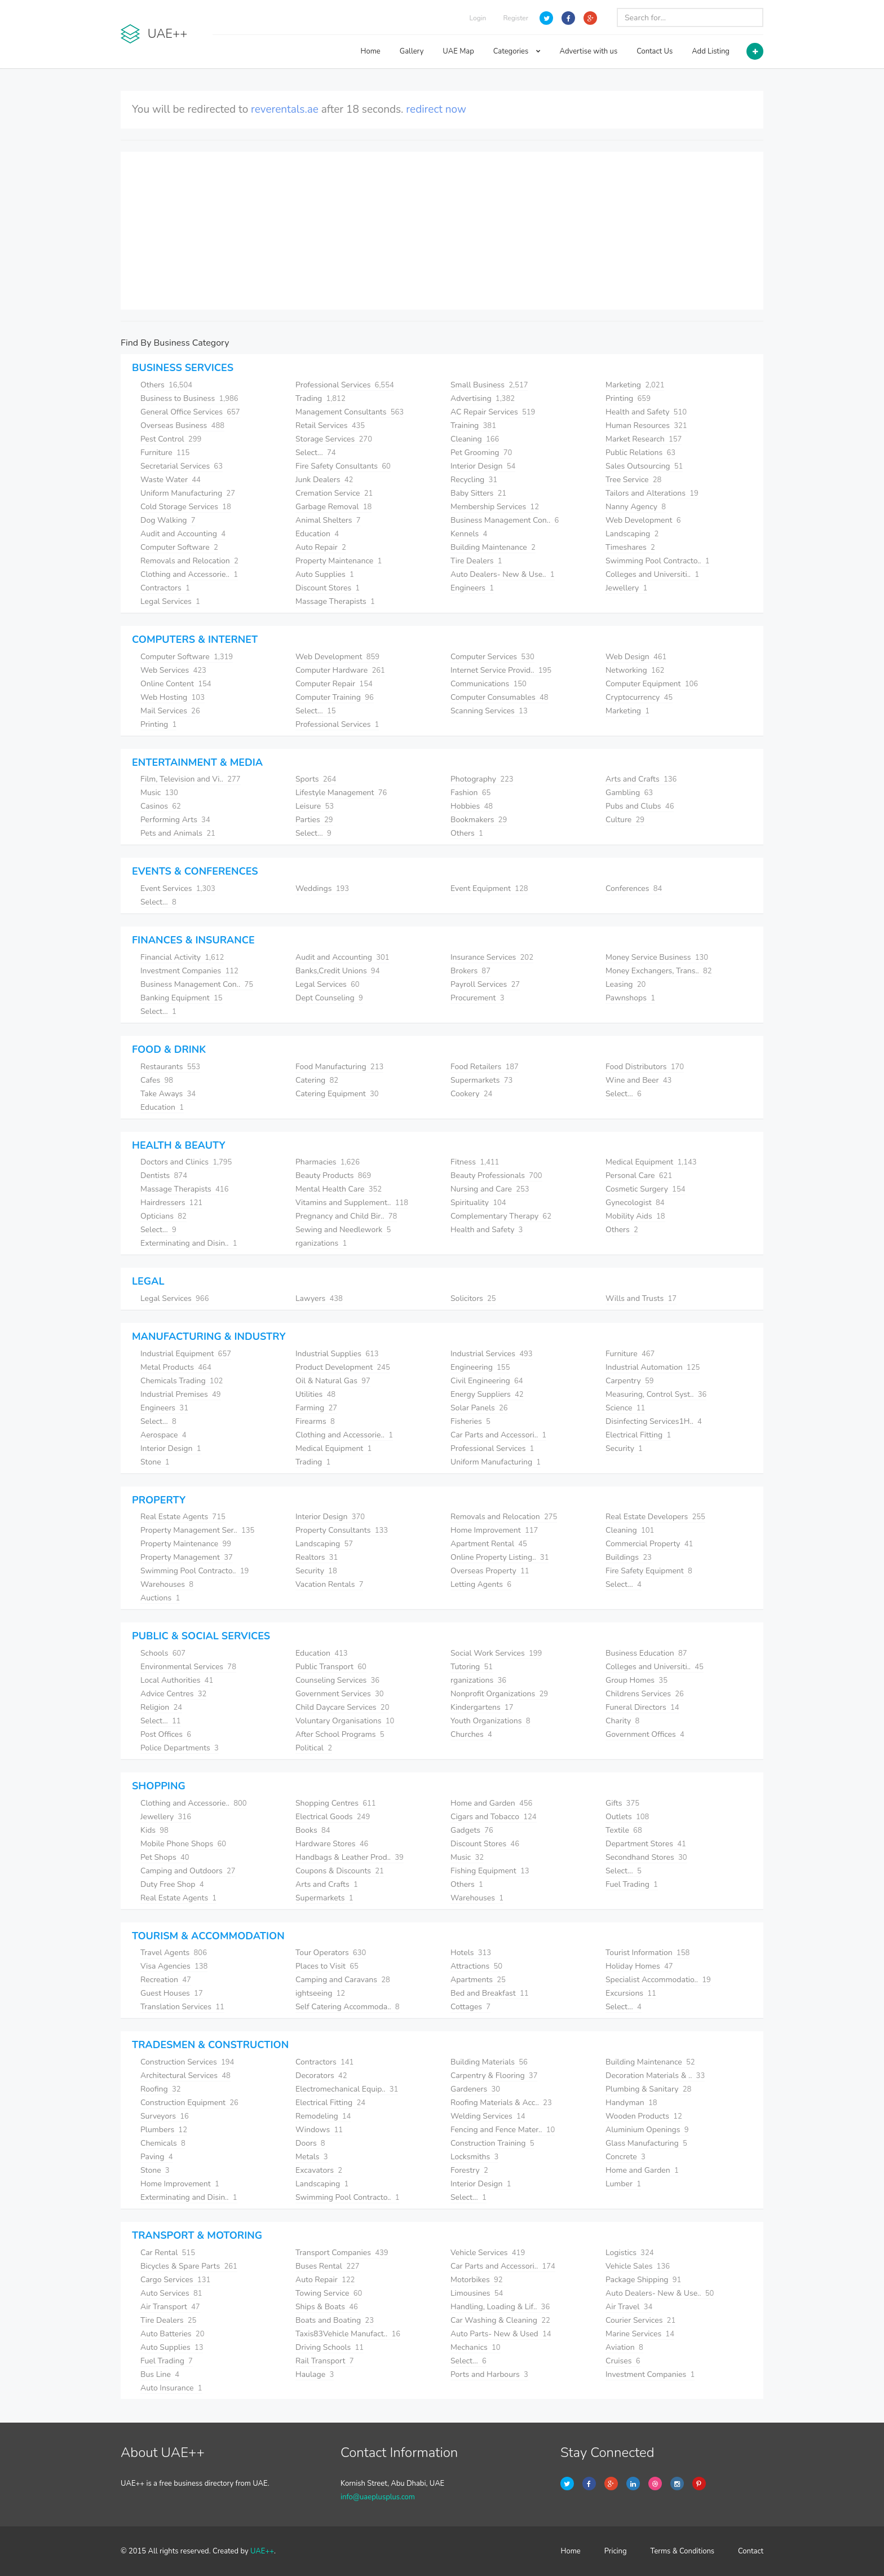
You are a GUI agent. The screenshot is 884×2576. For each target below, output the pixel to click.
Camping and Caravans (342, 1979)
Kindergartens (481, 1707)
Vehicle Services (487, 2252)
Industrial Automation (652, 1367)
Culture (624, 819)
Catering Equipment (337, 1093)
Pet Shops (164, 1857)
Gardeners (475, 2089)
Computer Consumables (499, 697)
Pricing (615, 2551)
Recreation (165, 1979)
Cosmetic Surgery (645, 1189)
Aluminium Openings (647, 2129)
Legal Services (170, 601)
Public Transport (330, 1666)
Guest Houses (171, 1993)
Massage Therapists (335, 601)
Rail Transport (324, 2361)
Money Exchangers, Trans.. (658, 970)
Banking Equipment (181, 998)
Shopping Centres (335, 1803)
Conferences (633, 888)
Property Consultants (341, 1530)
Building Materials (489, 2062)
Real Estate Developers (655, 1516)
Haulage (314, 2374)
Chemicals (162, 2143)
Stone (155, 1462)
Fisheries (470, 1421)
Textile (623, 1830)
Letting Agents (480, 1584)
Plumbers (163, 2129)
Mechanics (475, 2347)
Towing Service (328, 2293)
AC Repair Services (492, 412)
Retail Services (330, 425)
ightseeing (320, 1993)
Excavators (318, 2170)
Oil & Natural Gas (332, 1380)
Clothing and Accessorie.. (189, 574)
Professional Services (344, 385)
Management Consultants (349, 412)
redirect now (436, 109)
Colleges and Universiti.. (652, 574)
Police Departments (179, 1748)
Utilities (315, 1394)
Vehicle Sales (637, 2266)
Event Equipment (489, 888)
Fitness (474, 1162)
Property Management (186, 1557)
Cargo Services (175, 2279)
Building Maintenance (493, 547)
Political (313, 1748)
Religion (161, 1707)
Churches (471, 1734)
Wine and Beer (638, 1080)
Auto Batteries (172, 2333)
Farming (316, 1407)
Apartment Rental (488, 1543)
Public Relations (640, 452)
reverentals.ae (285, 109)
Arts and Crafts (641, 779)
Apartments (478, 1979)
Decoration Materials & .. (655, 2075)
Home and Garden (491, 1803)
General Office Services (190, 412)
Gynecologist (635, 1202)
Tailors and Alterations (652, 493)
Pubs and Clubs (639, 806)
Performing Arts (175, 819)
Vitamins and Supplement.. (351, 1202)
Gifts (622, 1803)
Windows (319, 2129)
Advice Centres (173, 1693)
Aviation (624, 2347)
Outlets (627, 1816)
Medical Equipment (651, 1162)
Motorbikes (476, 2279)
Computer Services (492, 656)
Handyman (631, 2102)
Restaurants (170, 1066)
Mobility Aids (635, 1216)
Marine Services (639, 2333)
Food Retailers (484, 1066)
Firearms (315, 1421)
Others (166, 385)
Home (371, 51)
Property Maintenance (338, 560)
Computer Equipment (651, 683)
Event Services (177, 888)
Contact (750, 2551)
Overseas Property (489, 1570)
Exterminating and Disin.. (188, 1243)
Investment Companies (189, 970)
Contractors (165, 588)
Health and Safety (646, 412)
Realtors (316, 1557)
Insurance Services (491, 957)
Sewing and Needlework (343, 1229)
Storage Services (333, 439)
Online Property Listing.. (499, 1557)
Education (317, 533)
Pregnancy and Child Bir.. (346, 1216)
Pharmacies (327, 1162)
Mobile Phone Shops (183, 1843)
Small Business (489, 385)
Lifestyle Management (341, 792)
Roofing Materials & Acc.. (501, 2102)
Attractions (476, 1966)
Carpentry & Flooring (493, 2075)
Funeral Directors (642, 1707)
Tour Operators (330, 1952)
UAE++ (262, 2551)
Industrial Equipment (185, 1353)
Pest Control (170, 439)
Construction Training (492, 2143)
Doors (310, 2143)
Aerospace (163, 1435)
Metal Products (175, 1367)
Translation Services (182, 2006)
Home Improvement (494, 1530)
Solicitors (473, 1298)
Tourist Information (647, 1952)
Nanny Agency (635, 506)
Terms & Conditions (683, 2551)
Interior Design (482, 466)
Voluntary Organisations (344, 1720)
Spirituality (478, 1202)
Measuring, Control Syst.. (655, 1394)
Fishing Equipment (489, 1870)
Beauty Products (333, 1175)
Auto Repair (320, 547)
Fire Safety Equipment (648, 1570)
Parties (314, 819)
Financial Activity (182, 957)
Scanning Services (489, 710)
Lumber (623, 2183)
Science (625, 1407)
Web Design (635, 656)
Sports (315, 779)
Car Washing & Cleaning (500, 2320)
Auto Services (171, 2293)
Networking (634, 670)
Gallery (412, 51)
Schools (162, 1653)
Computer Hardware (340, 670)
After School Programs (339, 1734)
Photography (482, 779)
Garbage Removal (333, 506)
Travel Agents (173, 1952)
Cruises (622, 2361)
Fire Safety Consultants (343, 466)
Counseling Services (337, 1680)
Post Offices (165, 1734)
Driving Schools (329, 2347)
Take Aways (168, 1093)
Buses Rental (327, 2266)
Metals (311, 2156)
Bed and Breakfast (489, 1993)
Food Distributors (644, 1066)
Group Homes (636, 1680)
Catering (316, 1080)
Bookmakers (478, 819)
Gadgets (471, 1830)
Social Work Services (496, 1653)
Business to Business (189, 398)
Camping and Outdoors (188, 1870)
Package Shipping (643, 2279)
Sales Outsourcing (644, 466)
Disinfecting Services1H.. (653, 1421)
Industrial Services (491, 1353)
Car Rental (167, 2252)
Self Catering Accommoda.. (347, 2006)
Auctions (160, 1598)
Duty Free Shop (172, 1884)
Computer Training (334, 697)
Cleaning (474, 439)
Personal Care (638, 1175)
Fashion (470, 792)
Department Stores (645, 1843)
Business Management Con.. (504, 520)
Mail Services (170, 710)
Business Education (646, 1653)
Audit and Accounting (183, 533)
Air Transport (170, 2306)
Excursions (630, 1993)
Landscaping (631, 533)
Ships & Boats (326, 2306)
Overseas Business (182, 425)
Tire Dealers (476, 560)
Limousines (476, 2293)
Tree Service (633, 479)
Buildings (628, 1557)
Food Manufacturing (339, 1066)
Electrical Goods (332, 1816)
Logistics (629, 2252)
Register (515, 18)
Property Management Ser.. (197, 1530)
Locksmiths (474, 2156)
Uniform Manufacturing (187, 493)
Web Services (173, 670)
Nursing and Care (489, 1189)
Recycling (473, 479)
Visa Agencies (173, 1966)
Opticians (163, 1216)
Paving (156, 2156)
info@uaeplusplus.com (378, 2497)
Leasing (625, 984)
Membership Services (494, 506)
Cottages (470, 2006)
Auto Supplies (324, 574)
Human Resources (646, 425)
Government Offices (644, 1734)
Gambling (629, 792)
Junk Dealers (324, 479)
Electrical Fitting (638, 1435)
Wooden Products (643, 2116)
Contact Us (655, 51)
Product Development (342, 1367)
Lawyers (319, 1298)
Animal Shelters (328, 520)
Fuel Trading (631, 1884)
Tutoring (471, 1666)
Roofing (160, 2089)
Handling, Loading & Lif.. (500, 2306)
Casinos (160, 806)
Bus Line (159, 2374)
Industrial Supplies (337, 1353)
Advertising (482, 398)
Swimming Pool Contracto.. (657, 560)
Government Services (339, 1693)
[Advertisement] (442, 231)
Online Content (175, 683)
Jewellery (626, 588)
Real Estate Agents (183, 1516)
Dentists (163, 1175)
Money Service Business (656, 957)
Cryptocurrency (639, 697)
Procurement (477, 998)
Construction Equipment (189, 2102)
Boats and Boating (334, 2320)
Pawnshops (630, 998)
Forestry (469, 2170)
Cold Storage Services (185, 506)
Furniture (164, 452)
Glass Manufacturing (646, 2143)
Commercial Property (649, 1543)
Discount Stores (327, 588)
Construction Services (187, 2062)
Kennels (468, 533)
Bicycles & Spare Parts (188, 2266)
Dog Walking (168, 520)
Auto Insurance (171, 2388)
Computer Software (179, 547)
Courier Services (640, 2320)
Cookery (471, 1093)
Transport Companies (341, 2252)
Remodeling (323, 2116)
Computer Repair (334, 683)
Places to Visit (327, 1966)
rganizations (321, 1243)
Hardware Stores (331, 1843)
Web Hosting (172, 697)
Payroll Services (485, 984)
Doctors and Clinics (186, 1162)
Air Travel (628, 2306)
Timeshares (630, 547)
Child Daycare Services (342, 1707)
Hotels (470, 1952)
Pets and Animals (177, 833)
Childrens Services (644, 1693)
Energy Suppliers (487, 1394)
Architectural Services (185, 2075)
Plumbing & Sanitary (648, 2089)
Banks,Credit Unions (337, 970)
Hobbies (471, 806)
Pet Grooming (481, 452)
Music (159, 792)
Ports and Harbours (489, 2374)
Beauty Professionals (496, 1175)
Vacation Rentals (329, 1584)
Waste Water (170, 479)
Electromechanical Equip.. (346, 2089)
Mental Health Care (338, 1189)
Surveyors (164, 2116)
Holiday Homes (639, 1966)
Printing (628, 398)
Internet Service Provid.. (500, 670)
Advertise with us (589, 51)
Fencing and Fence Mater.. (502, 2129)
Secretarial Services (181, 466)
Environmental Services (188, 1666)
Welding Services (487, 2116)
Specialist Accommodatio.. (658, 1979)
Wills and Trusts (641, 1298)
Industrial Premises (180, 1394)
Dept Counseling (329, 998)
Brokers (470, 970)
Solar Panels (479, 1407)
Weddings (322, 888)
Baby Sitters (478, 493)
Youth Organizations (490, 1720)
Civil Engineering (486, 1380)
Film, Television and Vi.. (190, 779)
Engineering (480, 1367)
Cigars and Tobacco (493, 1816)
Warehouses (166, 1584)
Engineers (472, 588)
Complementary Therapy (500, 1216)
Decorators (321, 2075)
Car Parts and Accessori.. (498, 1435)
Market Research (643, 439)
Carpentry (629, 1380)
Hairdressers (171, 1202)
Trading (320, 398)
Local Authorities (176, 1680)
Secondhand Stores (646, 1857)
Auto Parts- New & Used (500, 2333)
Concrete (625, 2156)
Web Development (642, 520)
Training (473, 425)
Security (624, 1448)
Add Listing (711, 51)
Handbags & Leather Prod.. (349, 1857)
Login (478, 18)
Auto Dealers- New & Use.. (502, 574)
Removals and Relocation (189, 560)
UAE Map (458, 51)
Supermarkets (481, 1080)
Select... (315, 452)
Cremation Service (334, 493)
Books (312, 1830)
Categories (517, 51)
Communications (488, 683)
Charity (622, 1720)
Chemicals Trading (181, 1380)
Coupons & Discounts (339, 1870)
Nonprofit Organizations (499, 1693)
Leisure (314, 806)
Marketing (634, 385)
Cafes (156, 1080)
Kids (154, 1830)
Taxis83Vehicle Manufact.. (347, 2333)
